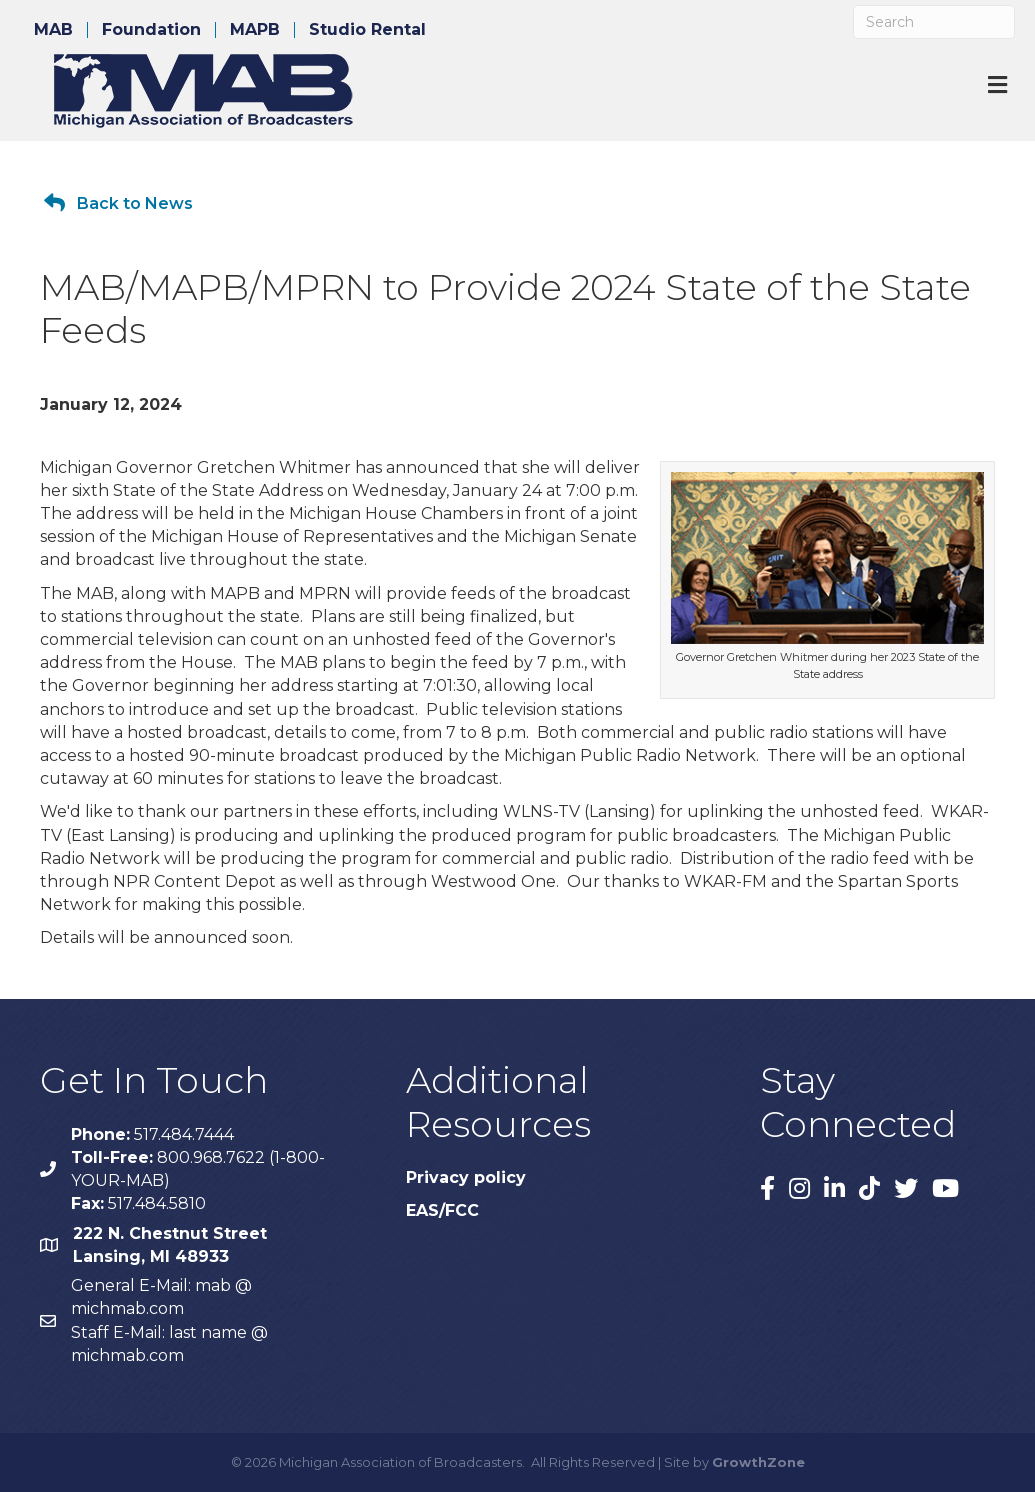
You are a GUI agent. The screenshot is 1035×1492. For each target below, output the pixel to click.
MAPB (255, 30)
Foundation (151, 30)
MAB (53, 30)
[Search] (934, 22)
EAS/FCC (442, 1210)
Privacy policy (466, 1177)
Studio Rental (367, 30)
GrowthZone (758, 1462)
